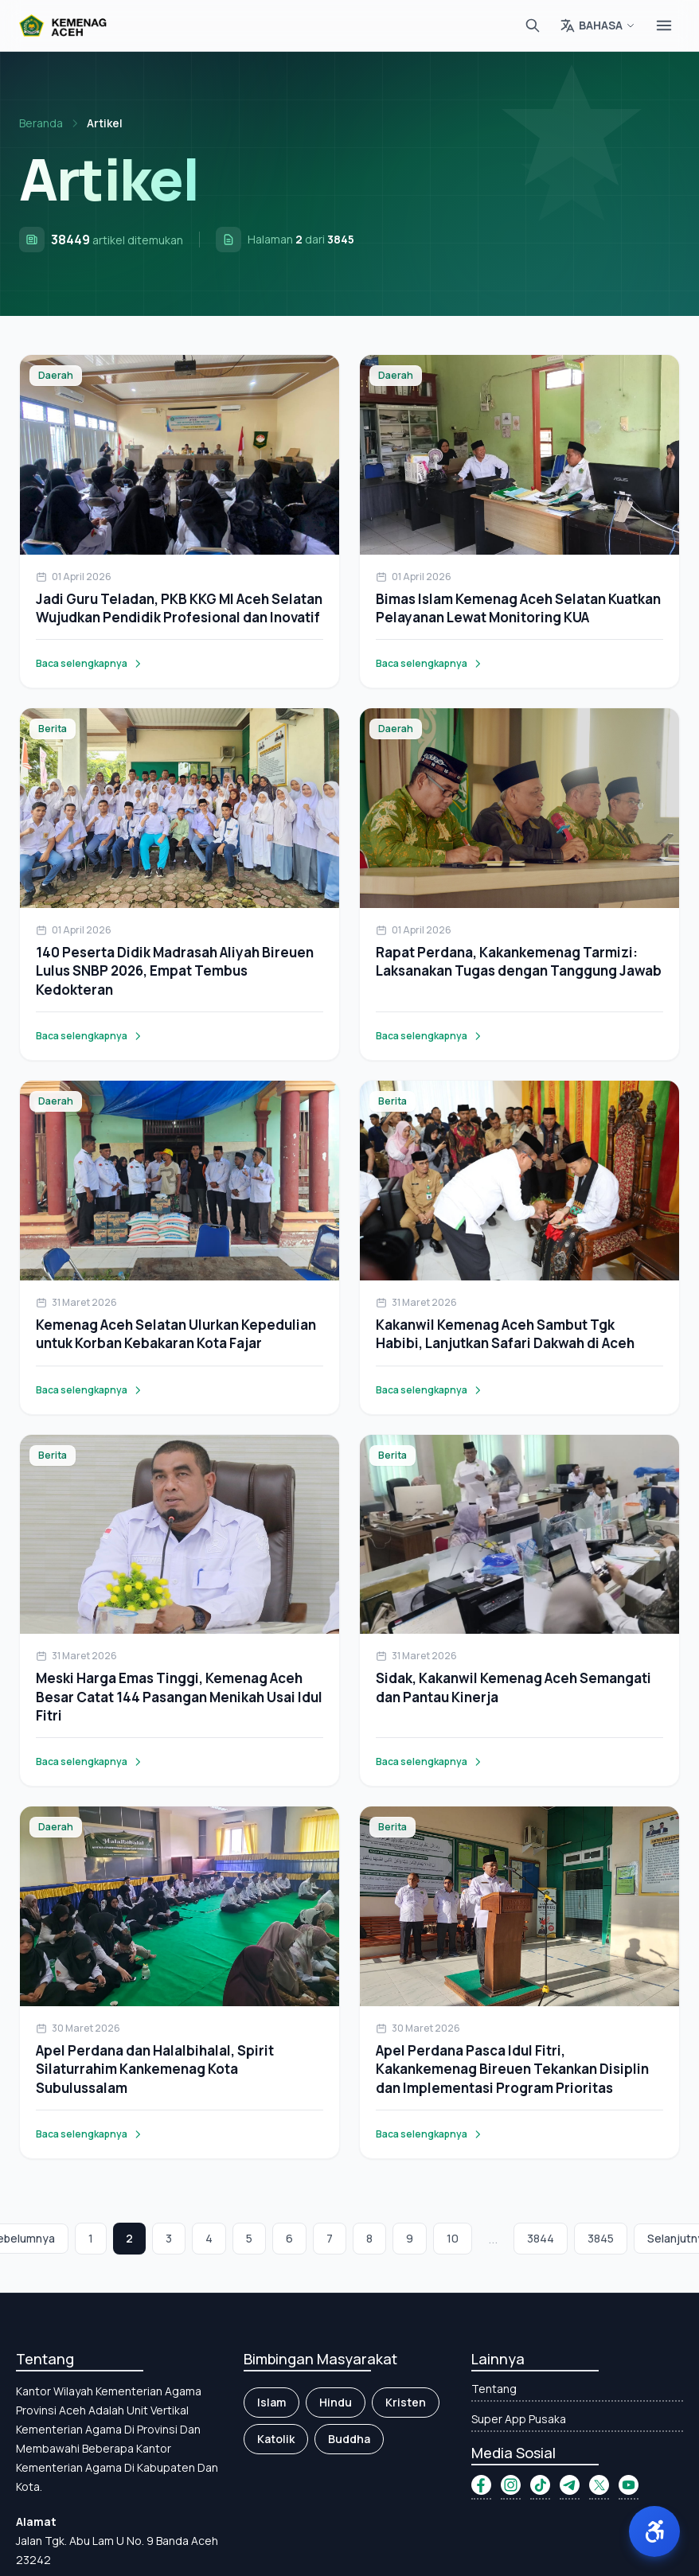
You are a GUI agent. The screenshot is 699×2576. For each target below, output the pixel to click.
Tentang (494, 2388)
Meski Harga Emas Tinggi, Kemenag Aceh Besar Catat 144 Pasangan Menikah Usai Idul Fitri (179, 1696)
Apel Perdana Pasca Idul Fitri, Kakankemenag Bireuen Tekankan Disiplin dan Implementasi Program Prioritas (512, 2069)
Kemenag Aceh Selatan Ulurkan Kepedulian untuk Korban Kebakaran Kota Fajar (176, 1333)
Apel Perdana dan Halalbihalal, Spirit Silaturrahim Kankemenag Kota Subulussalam (155, 2069)
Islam (271, 2402)
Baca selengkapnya (89, 663)
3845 (601, 2238)
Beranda (41, 123)
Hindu (335, 2402)
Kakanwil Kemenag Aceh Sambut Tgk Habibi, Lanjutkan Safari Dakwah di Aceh (505, 1333)
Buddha (349, 2438)
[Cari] (532, 25)
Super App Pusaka (518, 2418)
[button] (654, 2531)
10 (453, 2238)
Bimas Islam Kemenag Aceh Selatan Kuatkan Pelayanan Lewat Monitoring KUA (518, 608)
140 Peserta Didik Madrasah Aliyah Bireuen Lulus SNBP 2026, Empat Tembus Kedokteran (175, 971)
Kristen (405, 2402)
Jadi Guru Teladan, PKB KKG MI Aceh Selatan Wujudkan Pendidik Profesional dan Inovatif (179, 608)
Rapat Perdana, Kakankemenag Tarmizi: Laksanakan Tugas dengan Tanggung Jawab (519, 961)
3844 (540, 2238)
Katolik (276, 2438)
